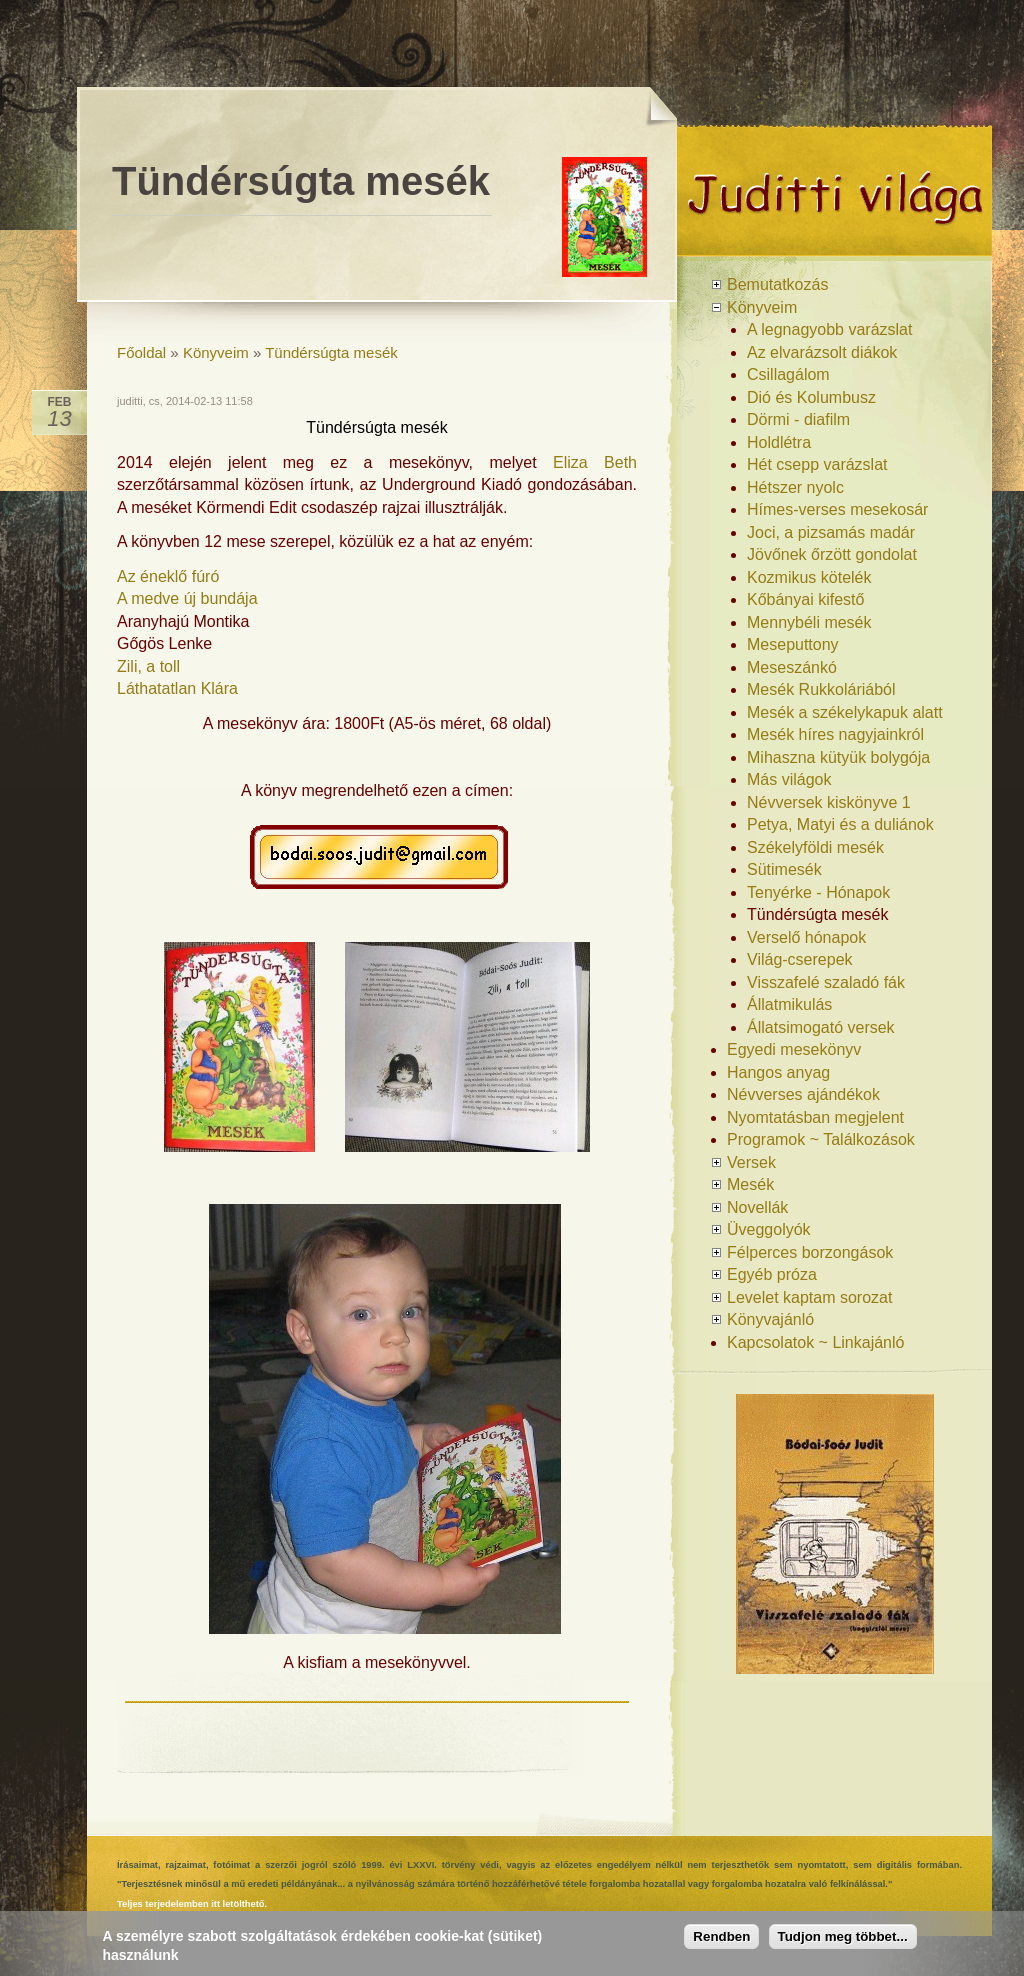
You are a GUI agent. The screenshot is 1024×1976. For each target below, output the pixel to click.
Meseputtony (793, 644)
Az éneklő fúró (168, 576)
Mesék (750, 1184)
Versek (751, 1162)
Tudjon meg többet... (843, 1936)
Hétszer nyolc (795, 487)
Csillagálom (788, 374)
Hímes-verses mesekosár (837, 509)
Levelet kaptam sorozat (809, 1297)
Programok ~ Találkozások (821, 1139)
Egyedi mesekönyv (794, 1049)
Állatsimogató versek (821, 1027)
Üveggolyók (769, 1229)
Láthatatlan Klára (177, 688)
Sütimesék (784, 869)
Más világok (789, 779)
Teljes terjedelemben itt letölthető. (192, 1904)
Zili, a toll (148, 666)
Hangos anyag (778, 1072)
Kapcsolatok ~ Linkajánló (815, 1342)
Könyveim (216, 352)
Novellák (757, 1207)
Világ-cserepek (800, 959)
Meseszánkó (792, 667)
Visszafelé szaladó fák (826, 982)
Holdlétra (779, 442)
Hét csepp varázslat (817, 464)
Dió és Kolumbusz (811, 397)
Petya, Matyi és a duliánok (840, 824)
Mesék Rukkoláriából (821, 689)
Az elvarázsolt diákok (822, 352)
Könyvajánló (770, 1319)
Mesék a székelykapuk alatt (845, 712)
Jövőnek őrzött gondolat (832, 554)
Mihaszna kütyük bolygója (838, 757)
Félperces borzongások (810, 1252)
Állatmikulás (789, 1004)
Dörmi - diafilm (798, 419)
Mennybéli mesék (809, 622)
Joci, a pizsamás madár (831, 532)
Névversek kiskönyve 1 (829, 802)
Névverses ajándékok (803, 1094)
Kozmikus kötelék (809, 577)
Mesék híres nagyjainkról (835, 734)
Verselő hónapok (806, 937)
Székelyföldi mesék (815, 847)
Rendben (721, 1936)
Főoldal (141, 352)
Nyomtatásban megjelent (815, 1117)
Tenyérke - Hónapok (818, 892)
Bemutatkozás (777, 284)
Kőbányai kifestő (805, 599)
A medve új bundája (187, 598)
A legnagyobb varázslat (829, 329)
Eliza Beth (595, 462)
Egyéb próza (772, 1274)
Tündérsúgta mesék (331, 352)
